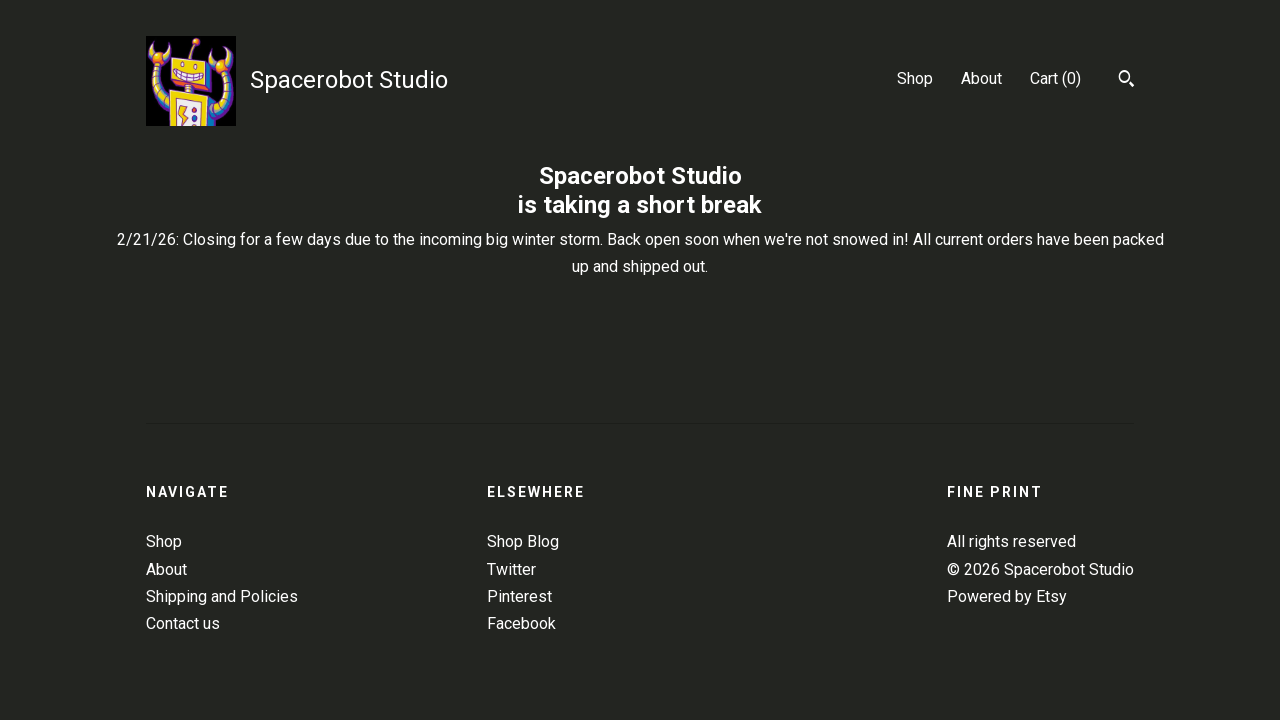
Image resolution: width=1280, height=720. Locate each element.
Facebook (521, 623)
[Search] (1126, 81)
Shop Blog (523, 541)
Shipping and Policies (222, 596)
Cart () (1055, 78)
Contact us (183, 623)
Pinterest (519, 596)
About (981, 78)
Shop (915, 78)
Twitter (511, 569)
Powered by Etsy (1007, 596)
